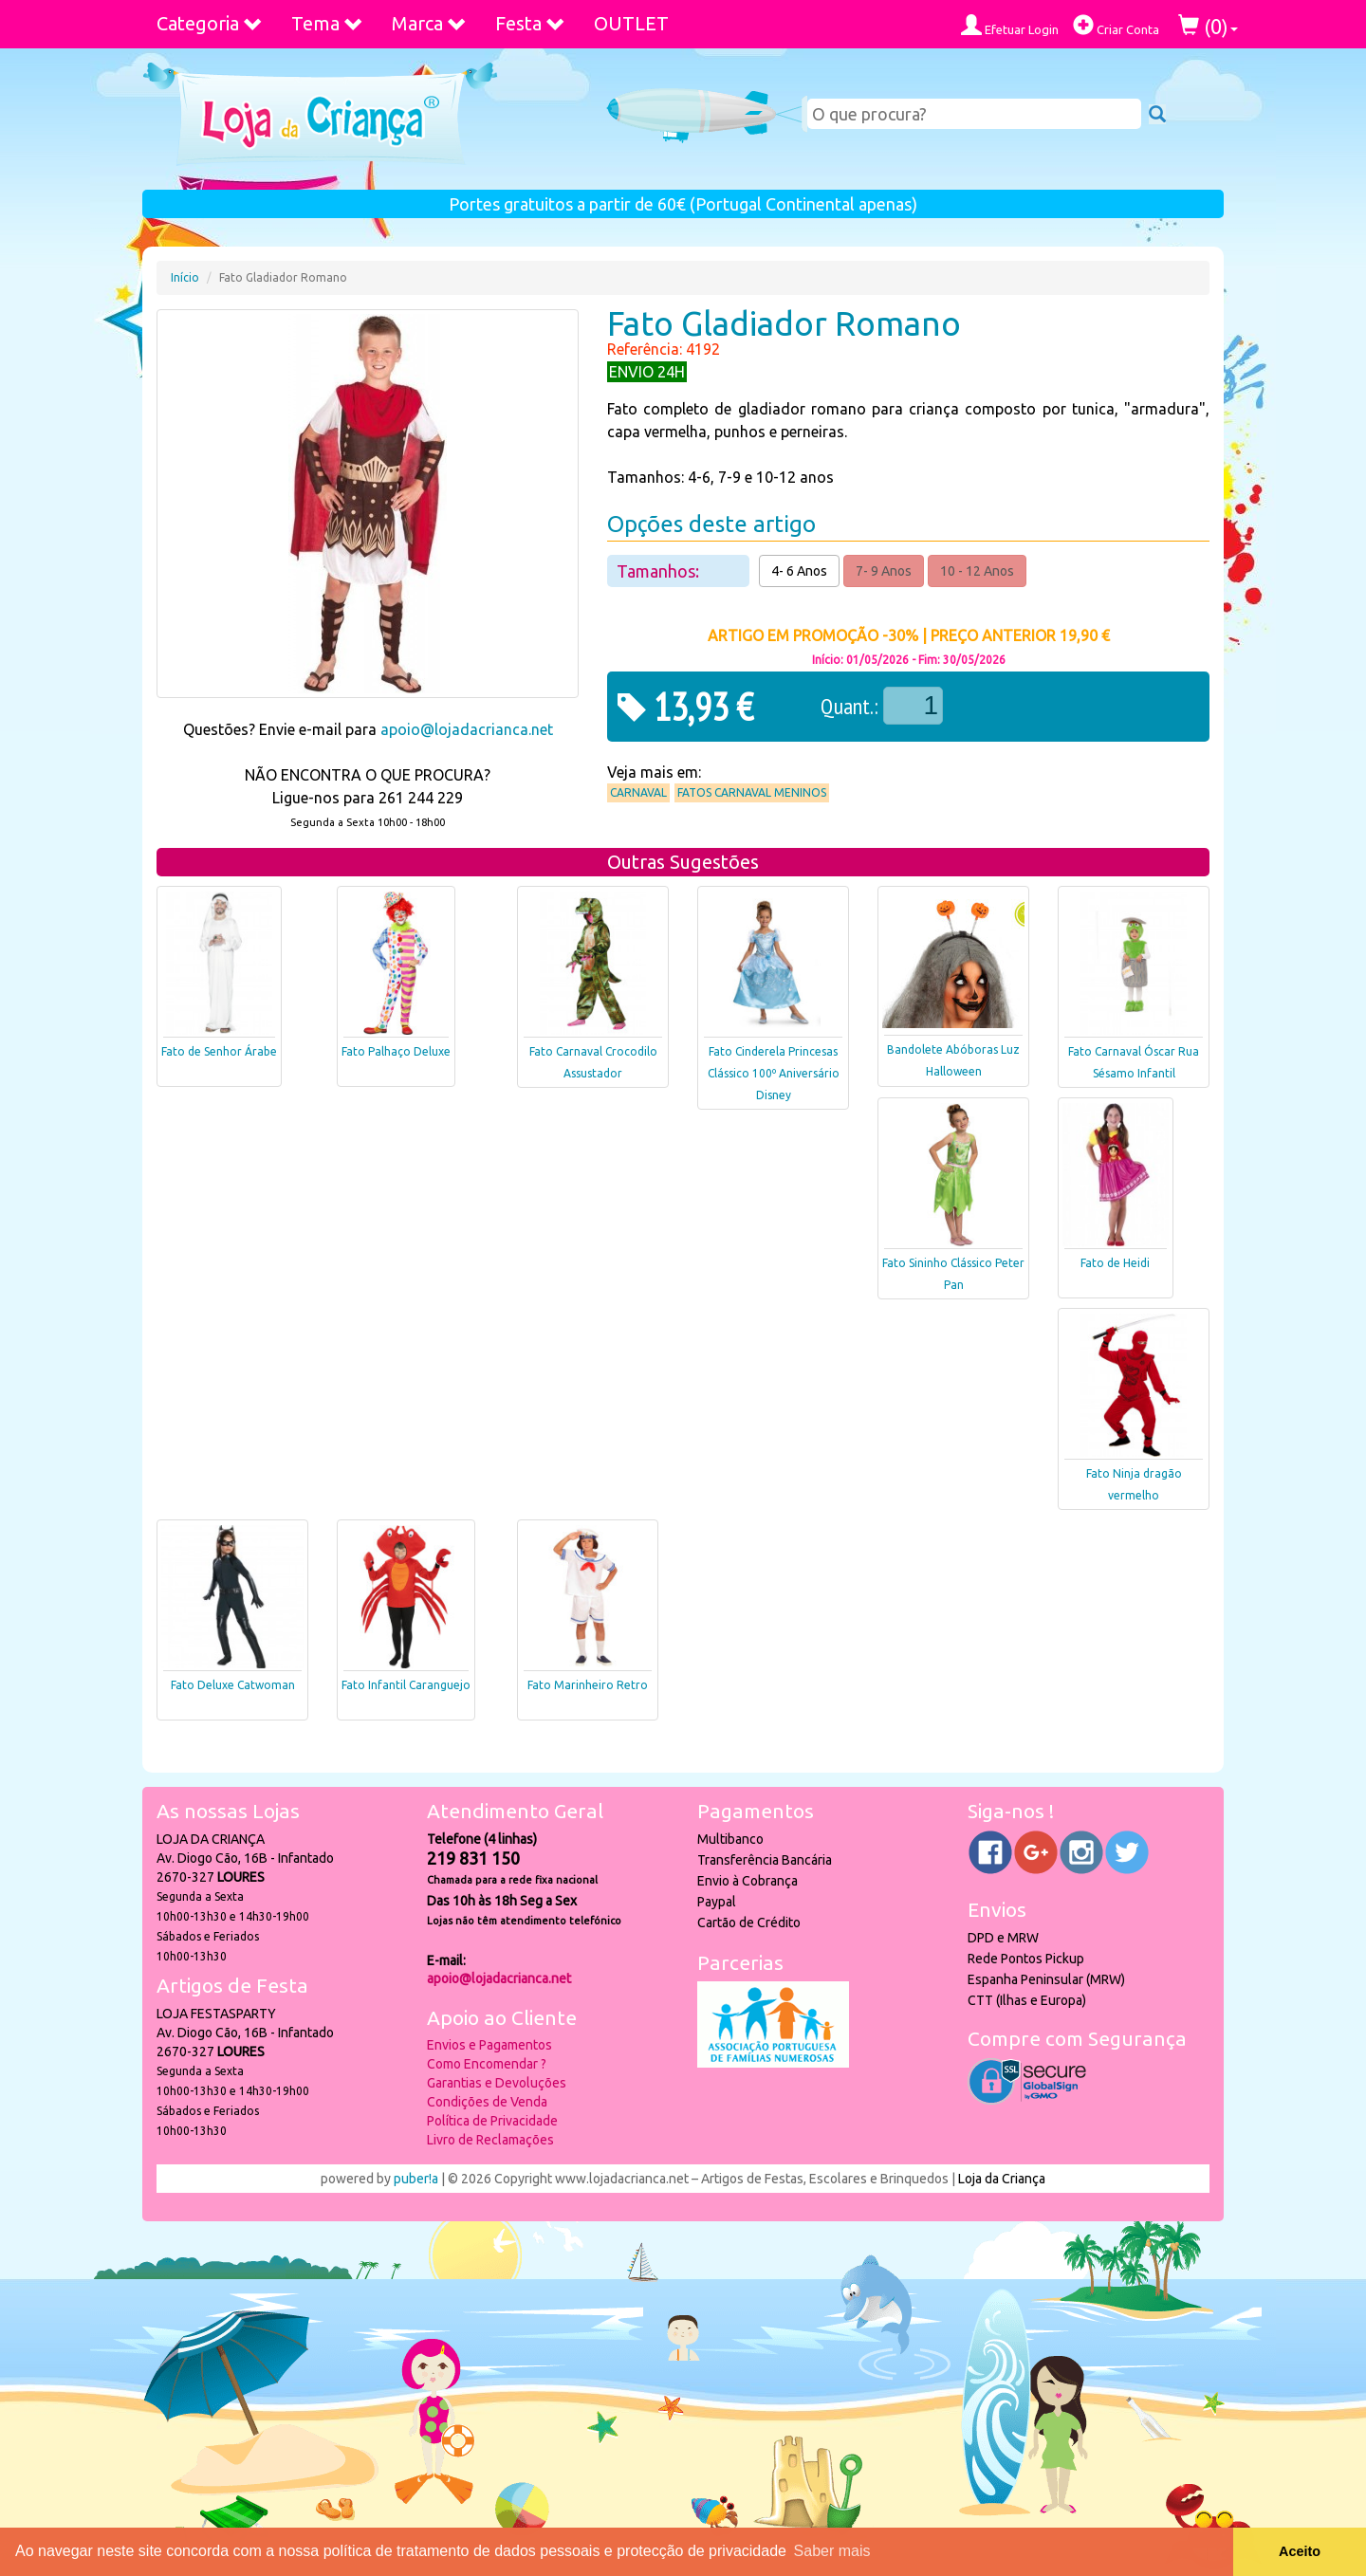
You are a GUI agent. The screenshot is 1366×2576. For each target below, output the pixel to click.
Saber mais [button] (832, 2551)
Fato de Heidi (1115, 1263)
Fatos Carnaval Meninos (751, 792)
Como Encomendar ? (486, 2063)
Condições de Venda (487, 2101)
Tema (327, 23)
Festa (530, 23)
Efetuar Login (1010, 25)
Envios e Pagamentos (489, 2044)
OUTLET (631, 23)
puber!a (416, 2178)
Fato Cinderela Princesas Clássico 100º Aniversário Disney (774, 1073)
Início (185, 277)
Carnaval (638, 792)
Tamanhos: (660, 570)
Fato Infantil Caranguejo (406, 1685)
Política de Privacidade (492, 2120)
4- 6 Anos (799, 571)
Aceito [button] (1299, 2551)
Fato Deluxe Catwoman (233, 1685)
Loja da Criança (1001, 2178)
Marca (429, 23)
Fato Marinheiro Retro (587, 1685)
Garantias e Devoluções (496, 2082)
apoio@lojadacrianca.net (466, 729)
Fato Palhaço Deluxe (396, 1051)
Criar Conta (1116, 25)
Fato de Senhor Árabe (219, 1051)
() (1208, 26)
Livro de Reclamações (490, 2139)
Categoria (210, 23)
